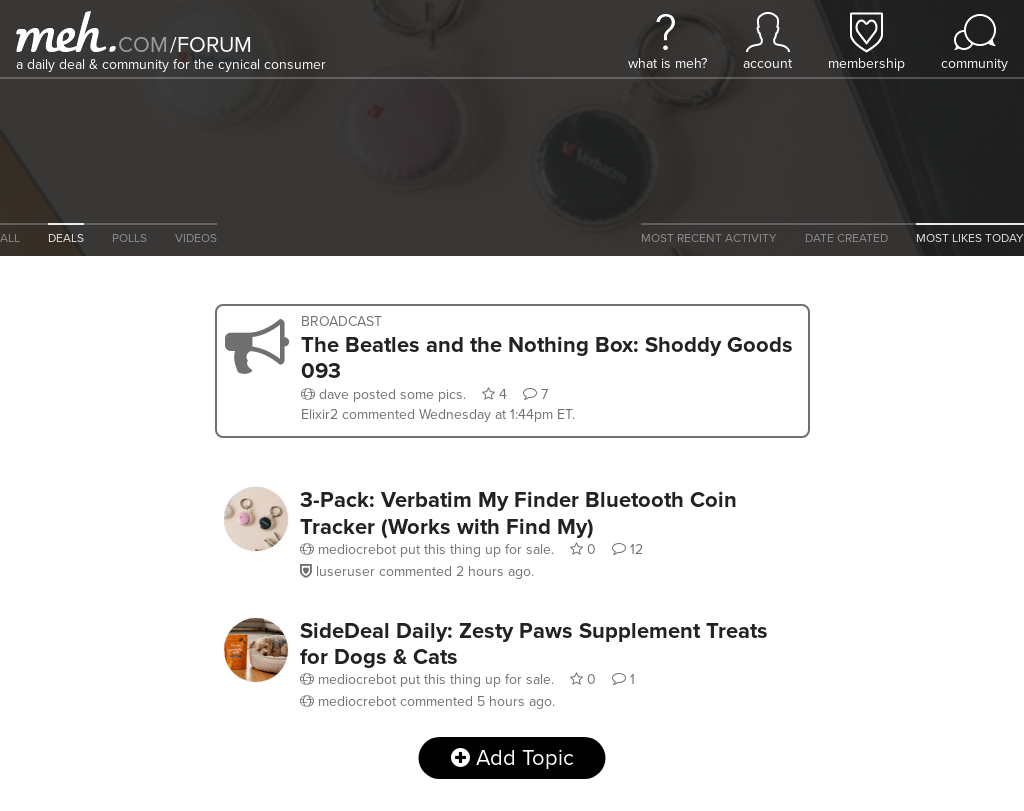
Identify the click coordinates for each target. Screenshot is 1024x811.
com (143, 44)
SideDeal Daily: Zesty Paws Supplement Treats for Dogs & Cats (534, 643)
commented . (458, 414)
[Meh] (66, 31)
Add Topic (512, 757)
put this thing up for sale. (429, 549)
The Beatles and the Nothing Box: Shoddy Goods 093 (547, 357)
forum (211, 44)
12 (627, 549)
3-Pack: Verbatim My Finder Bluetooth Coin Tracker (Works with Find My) (518, 512)
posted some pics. (385, 394)
